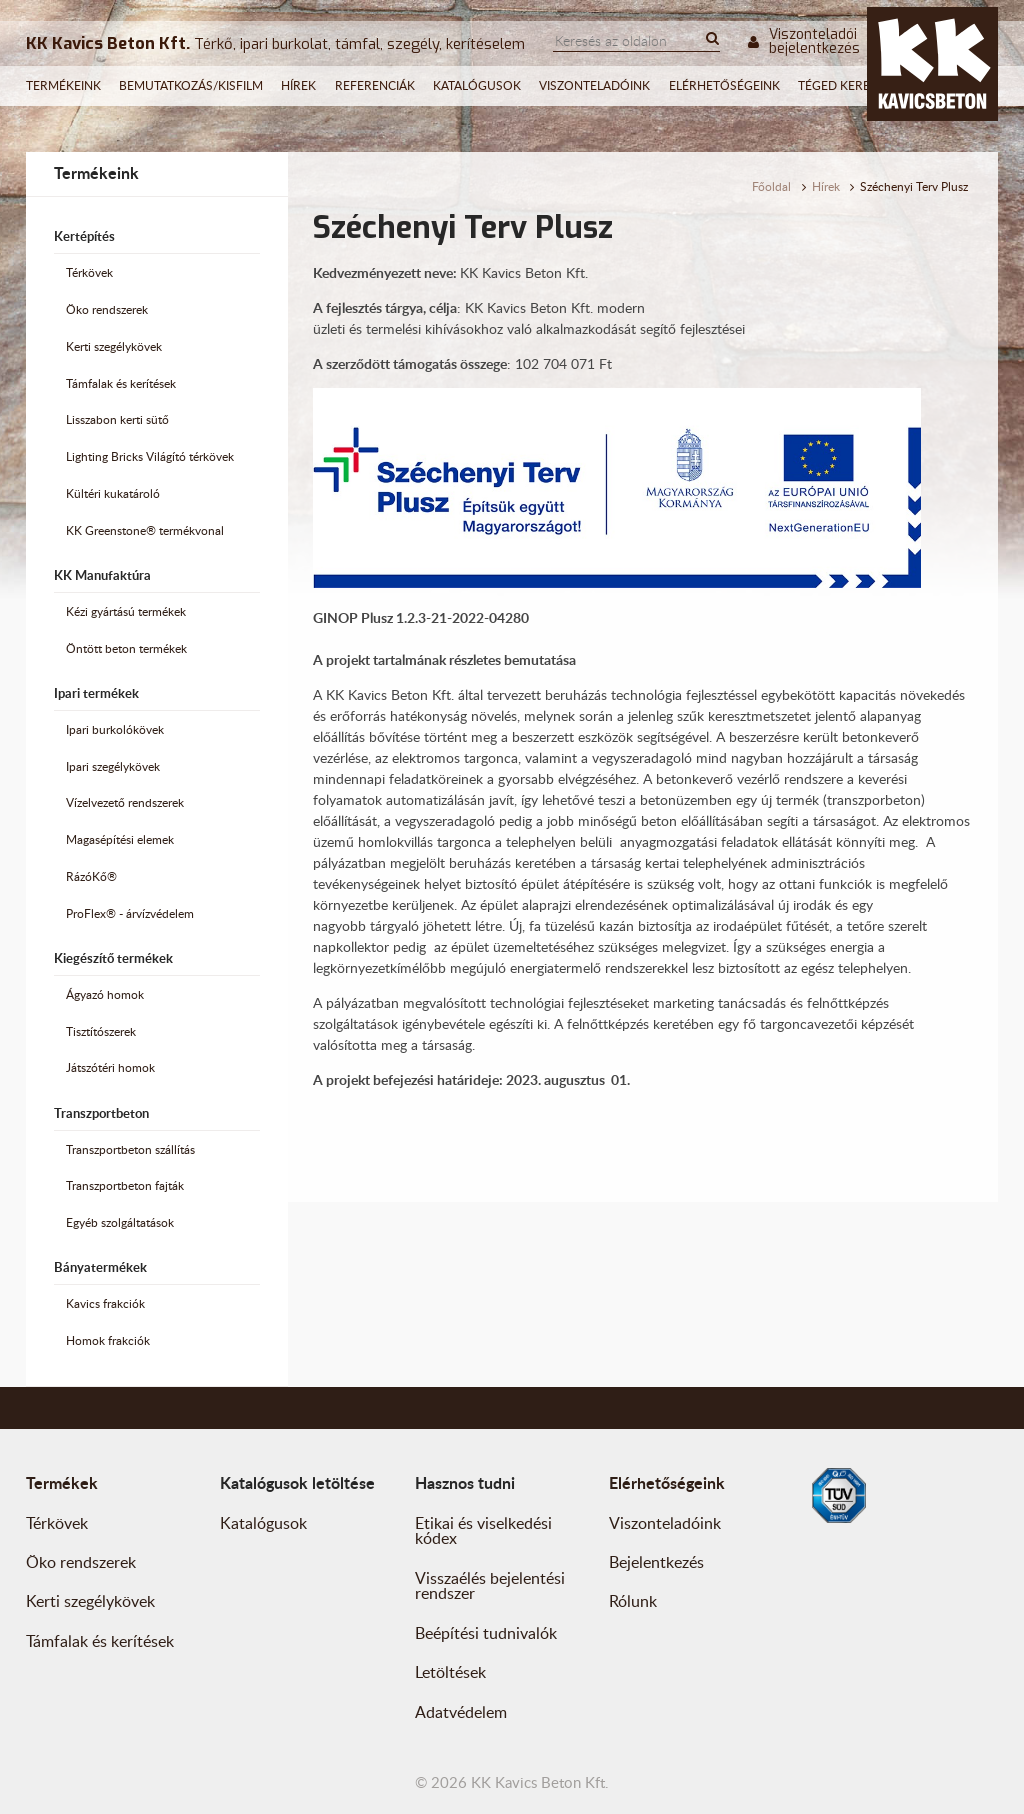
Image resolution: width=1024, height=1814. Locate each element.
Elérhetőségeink (724, 85)
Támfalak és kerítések (121, 383)
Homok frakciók (108, 1340)
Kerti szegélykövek (114, 346)
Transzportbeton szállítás (130, 1149)
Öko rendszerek (107, 309)
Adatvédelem (461, 1712)
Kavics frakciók (105, 1303)
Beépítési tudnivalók (486, 1633)
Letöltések (450, 1672)
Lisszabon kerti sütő (117, 419)
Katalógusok (477, 85)
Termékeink (63, 85)
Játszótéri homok (110, 1067)
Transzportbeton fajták (125, 1185)
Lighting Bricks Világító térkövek (150, 456)
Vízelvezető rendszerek (125, 802)
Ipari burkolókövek (115, 729)
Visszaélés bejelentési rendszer (490, 1586)
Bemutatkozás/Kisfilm (191, 85)
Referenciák (375, 85)
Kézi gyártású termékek (126, 611)
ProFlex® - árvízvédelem (130, 913)
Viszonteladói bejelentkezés (804, 42)
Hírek (298, 85)
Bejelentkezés (656, 1562)
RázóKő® (91, 876)
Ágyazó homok (105, 994)
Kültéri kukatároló (113, 493)
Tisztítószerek (101, 1031)
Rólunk (633, 1601)
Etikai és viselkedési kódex (483, 1531)
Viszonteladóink (594, 85)
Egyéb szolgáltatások (120, 1222)
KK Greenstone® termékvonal (145, 530)
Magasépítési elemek (120, 839)
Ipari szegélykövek (113, 766)
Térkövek (89, 272)
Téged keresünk (850, 85)
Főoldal (771, 186)
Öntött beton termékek (126, 648)
